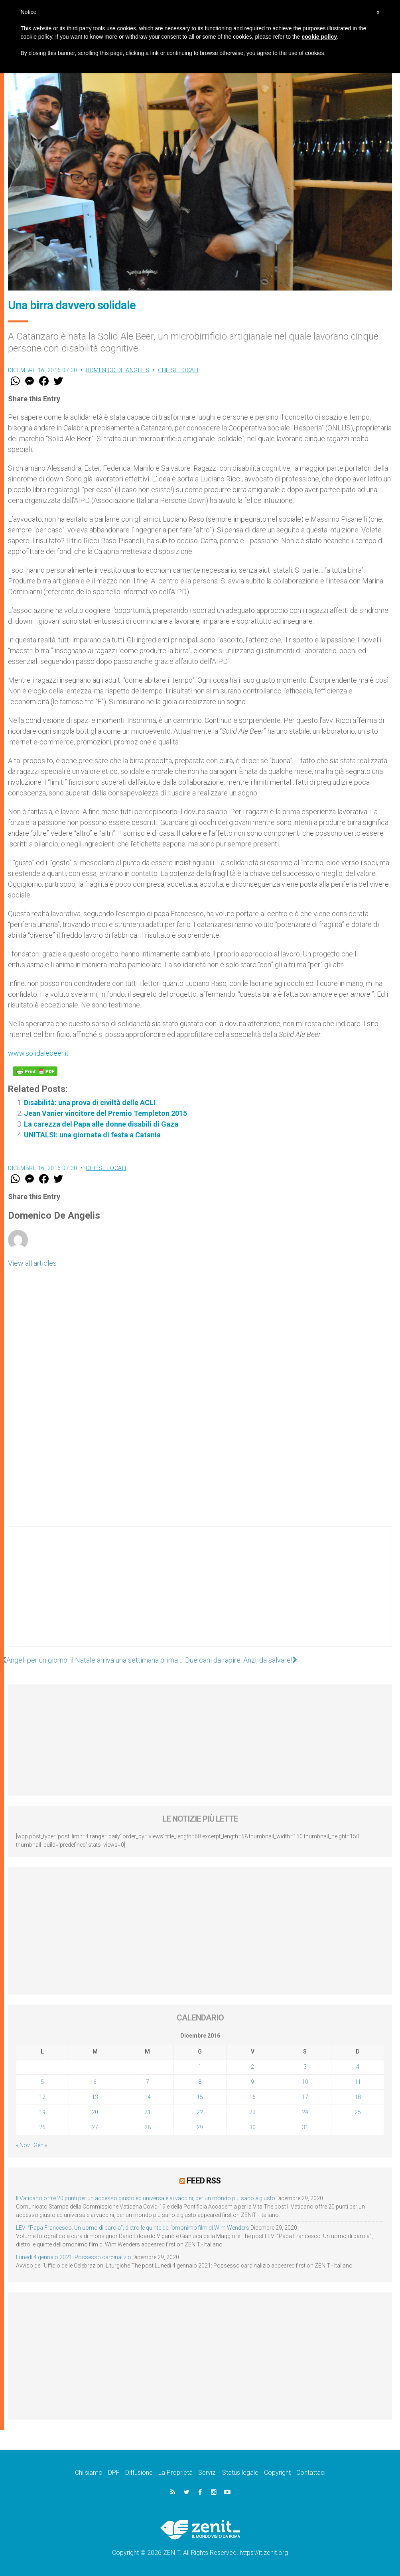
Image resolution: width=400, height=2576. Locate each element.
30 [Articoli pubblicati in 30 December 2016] (252, 2127)
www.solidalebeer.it (38, 1053)
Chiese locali (178, 370)
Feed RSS (204, 2180)
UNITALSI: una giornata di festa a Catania (92, 1135)
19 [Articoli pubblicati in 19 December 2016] (42, 2112)
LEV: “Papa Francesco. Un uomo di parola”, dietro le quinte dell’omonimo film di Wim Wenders (132, 2228)
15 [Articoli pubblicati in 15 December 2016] (200, 2097)
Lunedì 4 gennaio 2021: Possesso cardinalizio (73, 2257)
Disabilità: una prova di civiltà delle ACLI (90, 1102)
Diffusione (139, 2472)
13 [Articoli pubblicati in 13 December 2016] (95, 2097)
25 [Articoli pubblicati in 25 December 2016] (358, 2112)
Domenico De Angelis (118, 370)
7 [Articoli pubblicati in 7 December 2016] (147, 2082)
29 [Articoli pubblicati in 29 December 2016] (200, 2127)
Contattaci (310, 2472)
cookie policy (319, 36)
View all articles (32, 1263)
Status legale (240, 2472)
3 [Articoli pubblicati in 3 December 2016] (305, 2067)
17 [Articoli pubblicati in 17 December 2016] (305, 2097)
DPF (114, 2472)
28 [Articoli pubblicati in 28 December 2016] (147, 2127)
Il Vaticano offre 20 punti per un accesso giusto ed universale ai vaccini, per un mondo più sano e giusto (145, 2198)
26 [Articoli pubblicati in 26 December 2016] (42, 2127)
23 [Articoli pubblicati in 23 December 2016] (252, 2112)
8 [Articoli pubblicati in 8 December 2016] (199, 2082)
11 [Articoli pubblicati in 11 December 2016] (358, 2082)
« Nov (23, 2145)
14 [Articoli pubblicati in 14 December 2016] (147, 2097)
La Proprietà (175, 2472)
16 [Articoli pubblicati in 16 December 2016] (252, 2097)
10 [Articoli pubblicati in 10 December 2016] (305, 2082)
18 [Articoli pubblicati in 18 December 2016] (358, 2097)
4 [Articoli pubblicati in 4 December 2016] (357, 2067)
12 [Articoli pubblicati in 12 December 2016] (42, 2097)
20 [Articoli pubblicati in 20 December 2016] (95, 2112)
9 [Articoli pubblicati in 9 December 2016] (252, 2082)
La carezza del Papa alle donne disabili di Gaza (101, 1124)
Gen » (40, 2145)
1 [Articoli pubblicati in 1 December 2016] (199, 2067)
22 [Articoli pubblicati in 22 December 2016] (200, 2112)
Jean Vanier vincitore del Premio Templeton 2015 (105, 1113)
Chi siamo (88, 2472)
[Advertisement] (200, 1594)
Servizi (207, 2472)
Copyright (277, 2472)
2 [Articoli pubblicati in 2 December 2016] (252, 2067)
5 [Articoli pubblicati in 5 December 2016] (42, 2082)
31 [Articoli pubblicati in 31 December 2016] (305, 2127)
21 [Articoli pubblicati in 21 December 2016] (147, 2112)
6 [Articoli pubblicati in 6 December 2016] (95, 2082)
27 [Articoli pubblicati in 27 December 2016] (95, 2127)
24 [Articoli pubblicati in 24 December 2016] (305, 2112)
